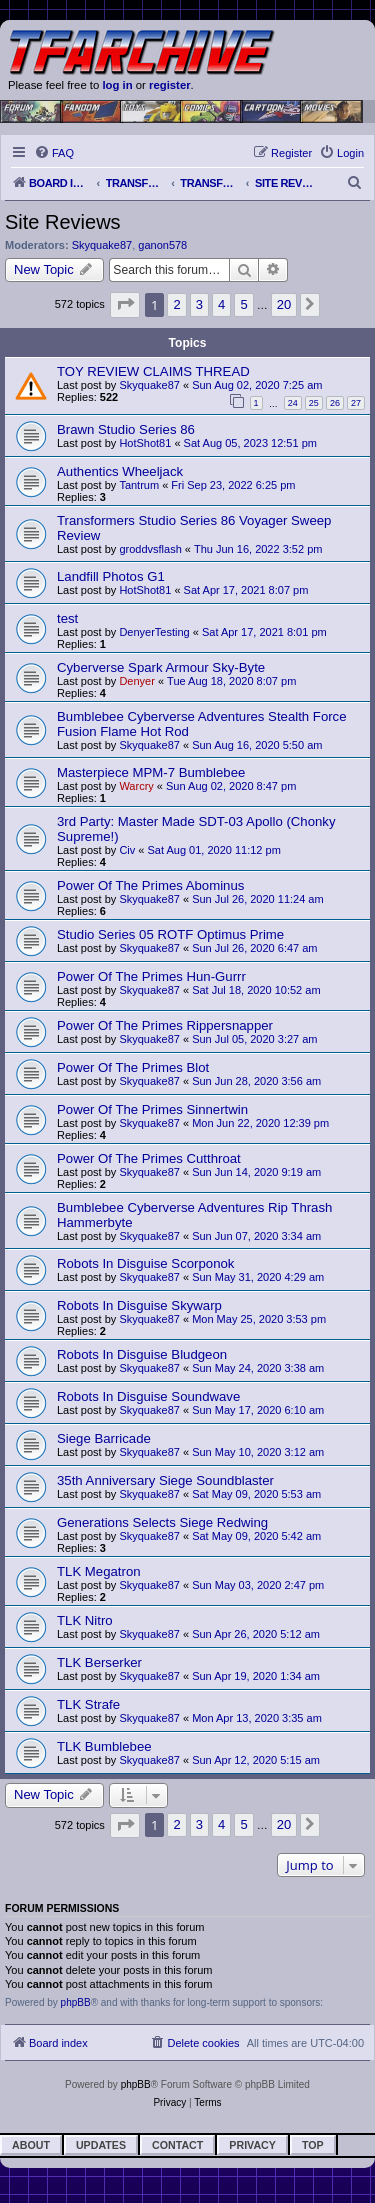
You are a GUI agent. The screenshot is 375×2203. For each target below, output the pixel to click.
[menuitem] (54, 153)
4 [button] (221, 304)
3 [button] (199, 304)
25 (314, 403)
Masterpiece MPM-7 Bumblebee (151, 772)
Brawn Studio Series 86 (126, 429)
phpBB (76, 2002)
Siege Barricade (104, 1438)
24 (293, 403)
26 (335, 403)
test (67, 618)
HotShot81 (145, 443)
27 (356, 403)
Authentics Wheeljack (120, 471)
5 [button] (243, 304)
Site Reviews (63, 222)
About (31, 2145)
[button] (125, 304)
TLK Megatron (99, 1571)
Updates (101, 2145)
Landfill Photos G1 (111, 576)
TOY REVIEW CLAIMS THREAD (153, 371)
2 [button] (176, 304)
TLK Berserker (99, 1662)
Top (313, 2145)
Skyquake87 (102, 245)
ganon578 (162, 245)
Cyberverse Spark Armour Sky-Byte (161, 667)
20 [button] (284, 304)
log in (117, 85)
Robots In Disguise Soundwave (148, 1396)
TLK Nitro (85, 1620)
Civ (127, 850)
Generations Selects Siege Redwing (162, 1522)
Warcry (136, 786)
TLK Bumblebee (104, 1746)
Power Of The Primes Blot (133, 1067)
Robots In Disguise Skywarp (139, 1305)
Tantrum (139, 485)
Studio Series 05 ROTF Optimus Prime (170, 934)
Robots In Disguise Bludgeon (142, 1354)
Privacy (252, 2145)
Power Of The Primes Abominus (150, 885)
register (170, 85)
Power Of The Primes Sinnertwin (152, 1109)
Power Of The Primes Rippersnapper (165, 1025)
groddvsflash (150, 549)
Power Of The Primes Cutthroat (149, 1158)
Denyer (136, 681)
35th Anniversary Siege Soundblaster (165, 1480)
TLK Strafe (88, 1704)
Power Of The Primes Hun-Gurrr (151, 976)
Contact (177, 2145)
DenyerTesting (154, 632)
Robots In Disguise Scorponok (145, 1263)
